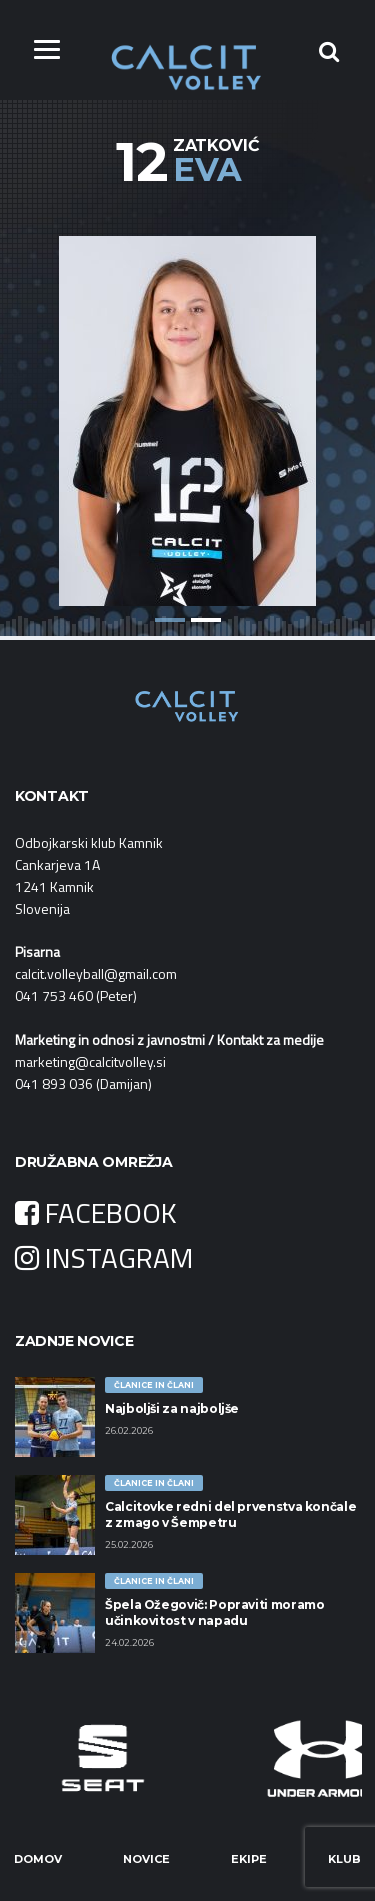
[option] (187, 406)
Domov (38, 1859)
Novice (146, 1859)
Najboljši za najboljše (172, 1408)
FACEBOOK (96, 1212)
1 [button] (170, 620)
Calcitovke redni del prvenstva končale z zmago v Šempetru (230, 1514)
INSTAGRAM (104, 1257)
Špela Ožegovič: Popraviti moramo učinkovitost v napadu (214, 1612)
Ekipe (249, 1859)
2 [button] (206, 620)
